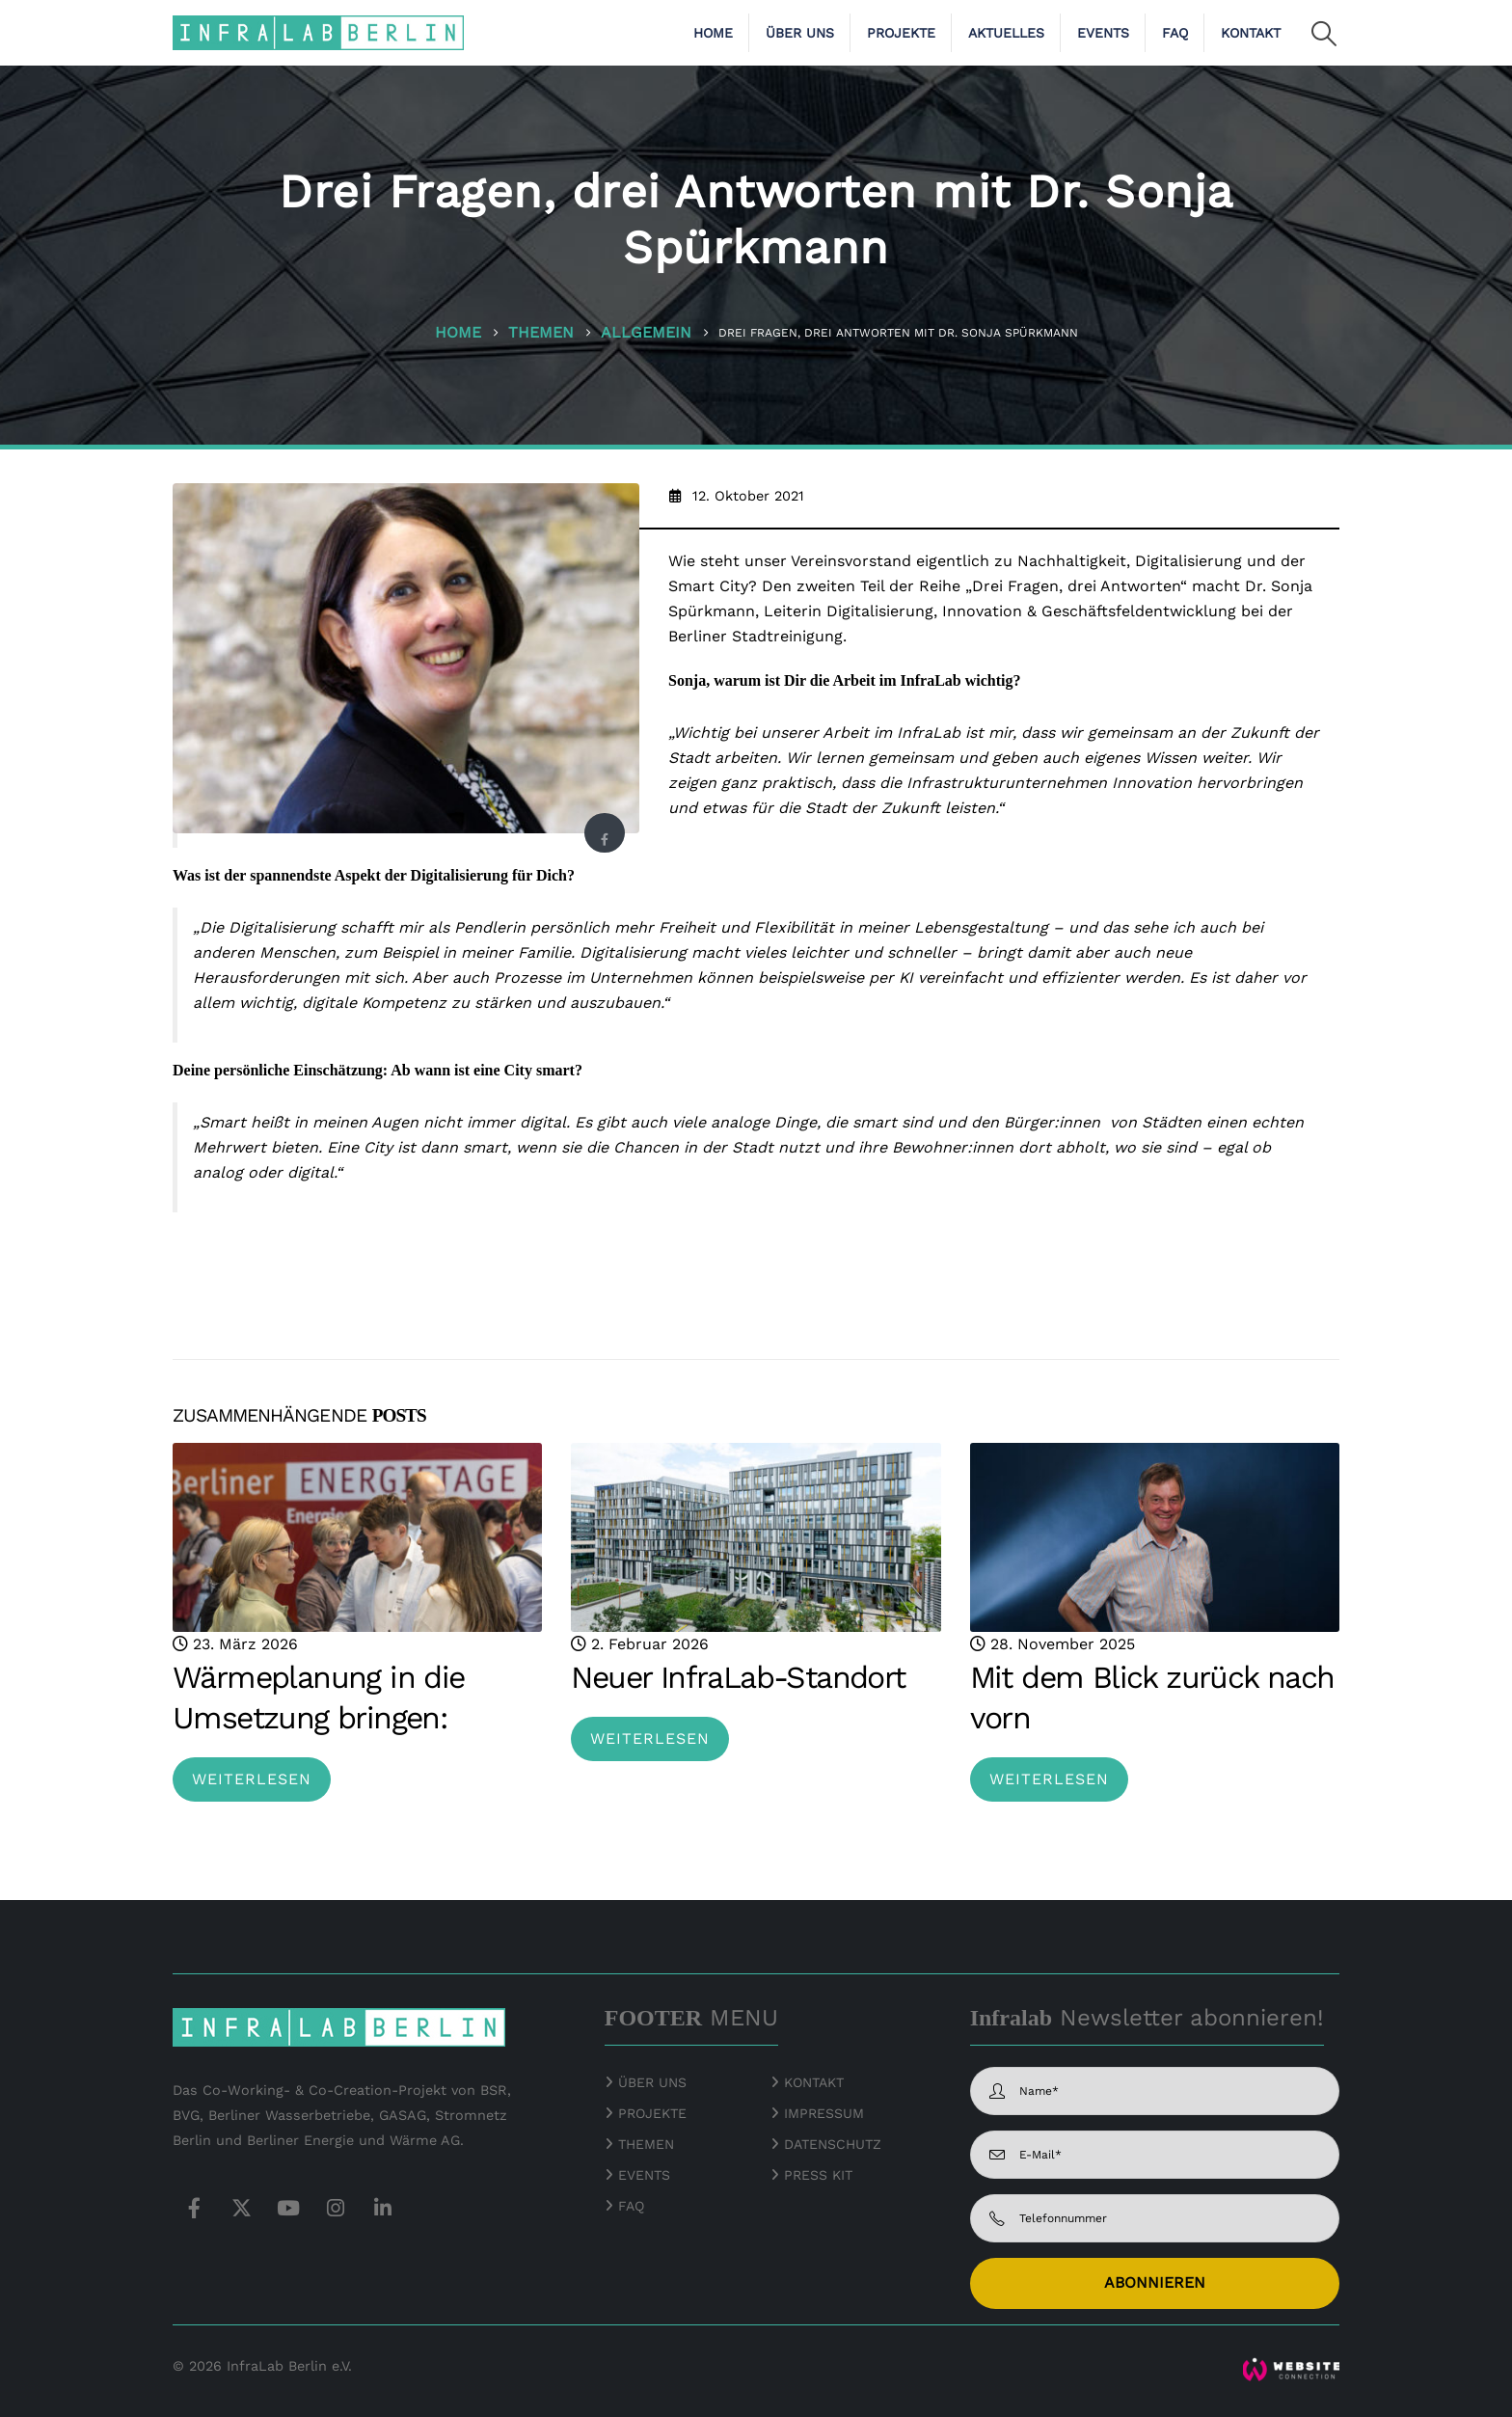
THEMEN (646, 2144)
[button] (1324, 33)
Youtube (288, 2207)
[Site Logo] (318, 32)
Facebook (604, 839)
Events (1103, 33)
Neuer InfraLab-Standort (737, 1677)
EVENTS (644, 2175)
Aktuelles (1006, 33)
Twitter (241, 2207)
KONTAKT (814, 2082)
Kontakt (1251, 33)
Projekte (901, 33)
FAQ (1175, 33)
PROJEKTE (650, 2113)
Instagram (335, 2207)
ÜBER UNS (652, 2082)
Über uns (800, 33)
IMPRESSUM (824, 2113)
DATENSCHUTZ (832, 2144)
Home (713, 33)
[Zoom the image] (1291, 2368)
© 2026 (197, 2366)
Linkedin (383, 2207)
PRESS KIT (818, 2175)
